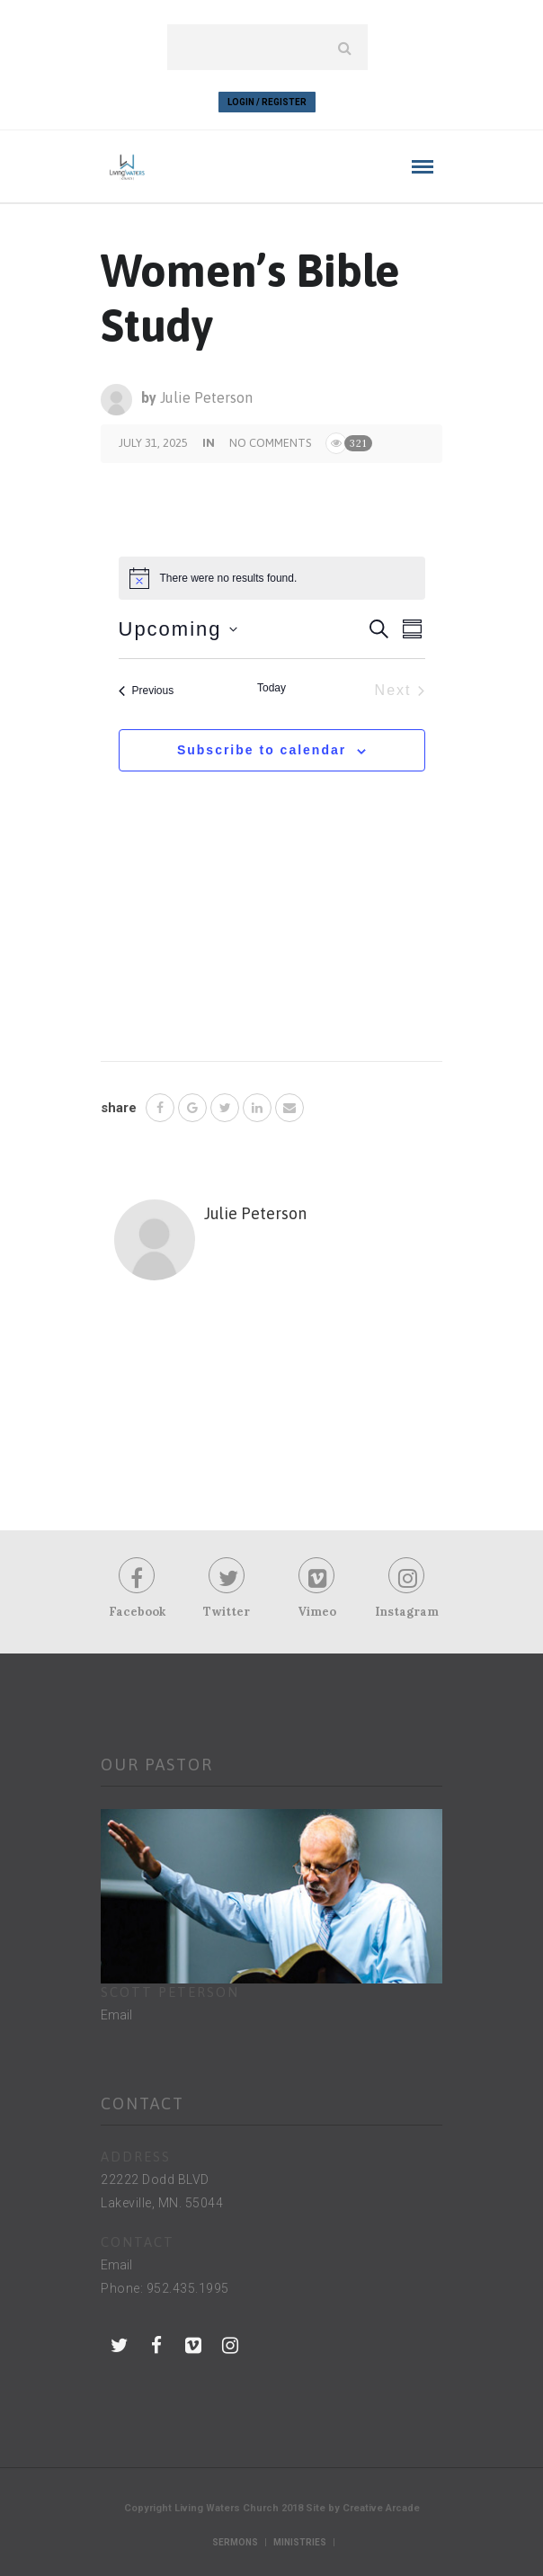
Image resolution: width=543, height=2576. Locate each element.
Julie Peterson (206, 397)
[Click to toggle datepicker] (178, 629)
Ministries (299, 2542)
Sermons (235, 2542)
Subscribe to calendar (261, 750)
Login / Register (267, 102)
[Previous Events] (146, 690)
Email (116, 2015)
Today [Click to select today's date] (271, 688)
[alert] (272, 578)
